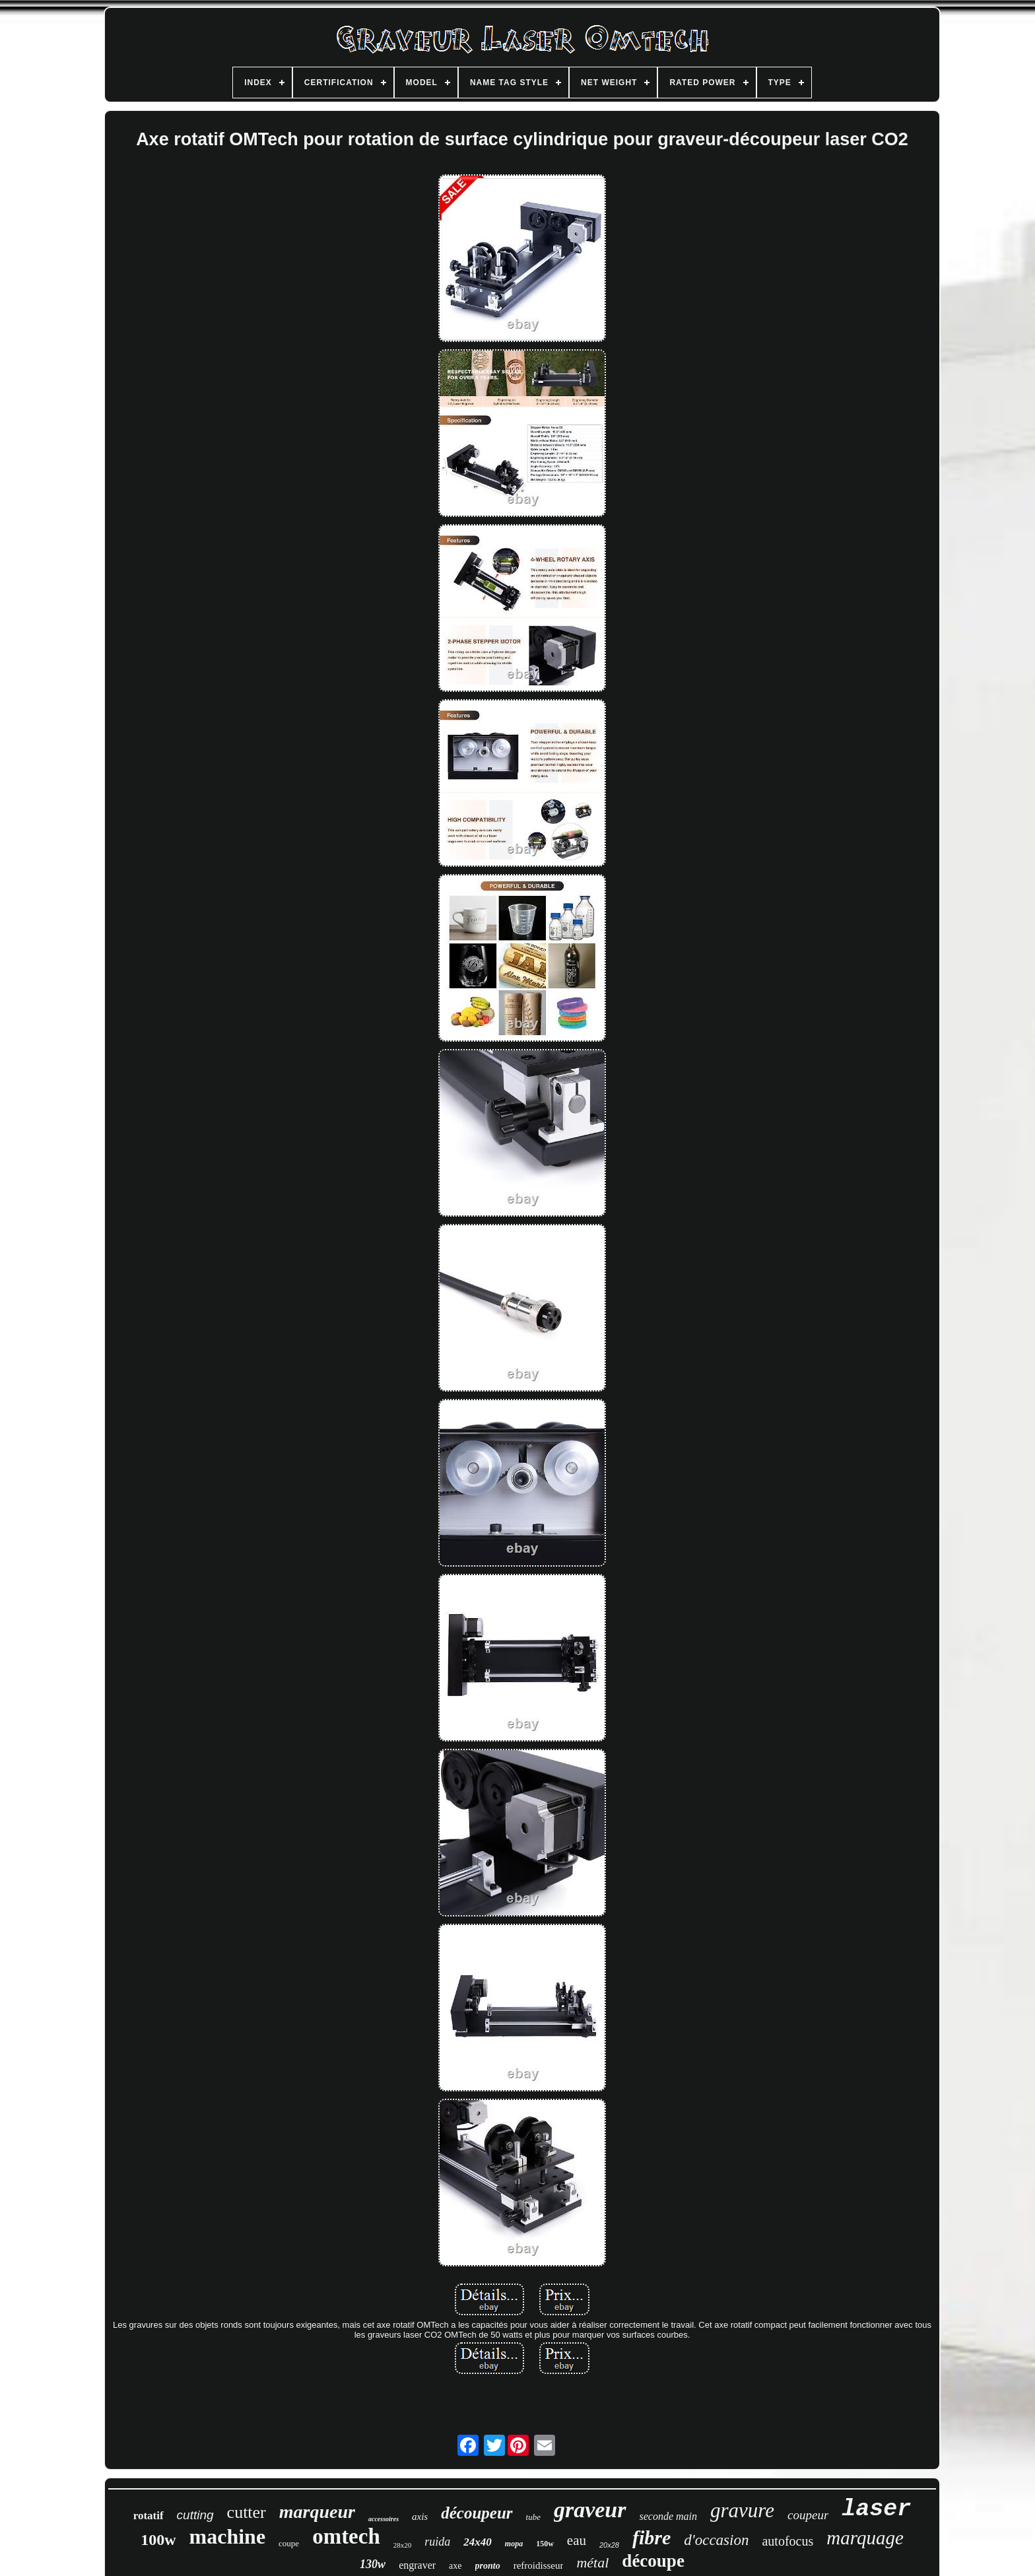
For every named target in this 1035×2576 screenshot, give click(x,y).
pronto (487, 2566)
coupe (289, 2543)
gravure (742, 2510)
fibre (651, 2537)
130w (372, 2564)
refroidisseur (539, 2565)
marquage (865, 2537)
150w (545, 2543)
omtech (346, 2536)
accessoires (383, 2519)
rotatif (148, 2515)
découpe (653, 2561)
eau (576, 2540)
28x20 (402, 2545)
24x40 (477, 2542)
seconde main (669, 2516)
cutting (195, 2515)
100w (158, 2539)
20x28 (609, 2545)
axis (420, 2516)
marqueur (317, 2511)
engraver (417, 2565)
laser (876, 2509)
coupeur (807, 2515)
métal (592, 2562)
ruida (437, 2541)
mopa (514, 2543)
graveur (590, 2509)
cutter (246, 2512)
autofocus (787, 2541)
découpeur (476, 2513)
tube (533, 2517)
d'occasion (716, 2540)
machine (227, 2536)
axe (455, 2566)
